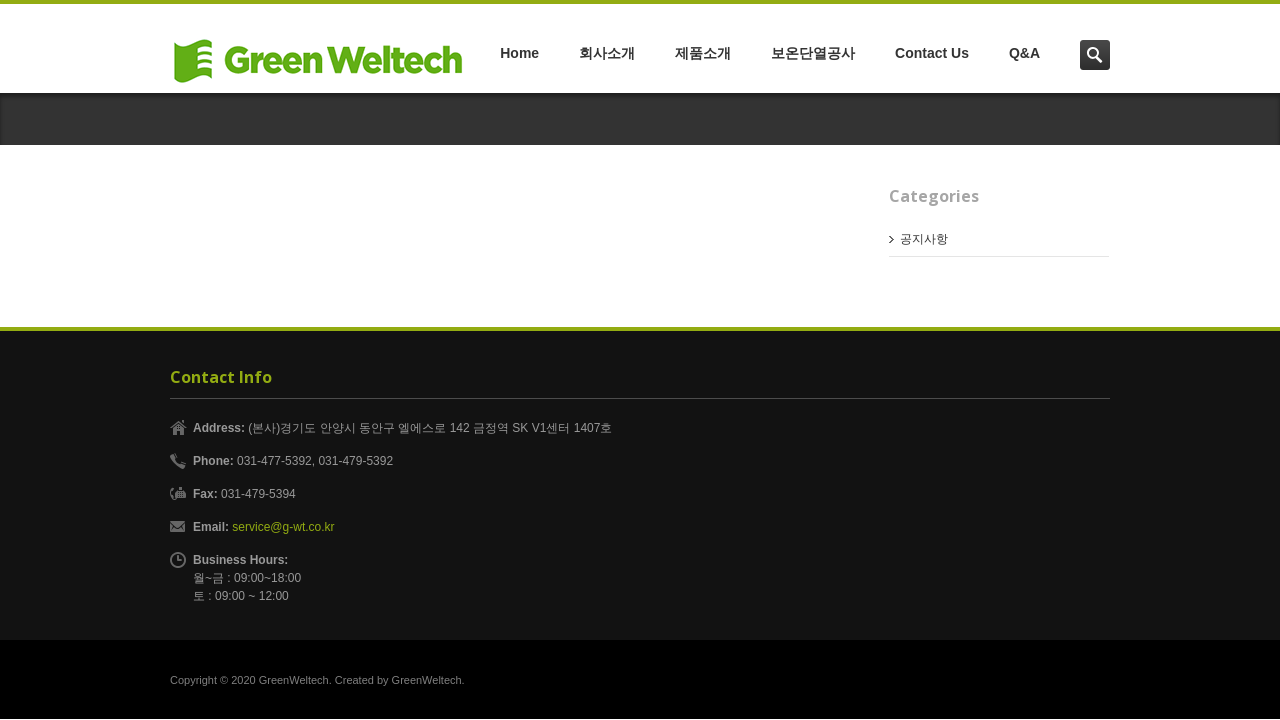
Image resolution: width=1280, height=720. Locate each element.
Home (519, 53)
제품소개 (703, 53)
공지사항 (924, 239)
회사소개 (607, 53)
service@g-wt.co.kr (283, 527)
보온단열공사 (813, 53)
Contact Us (932, 53)
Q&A (1024, 53)
